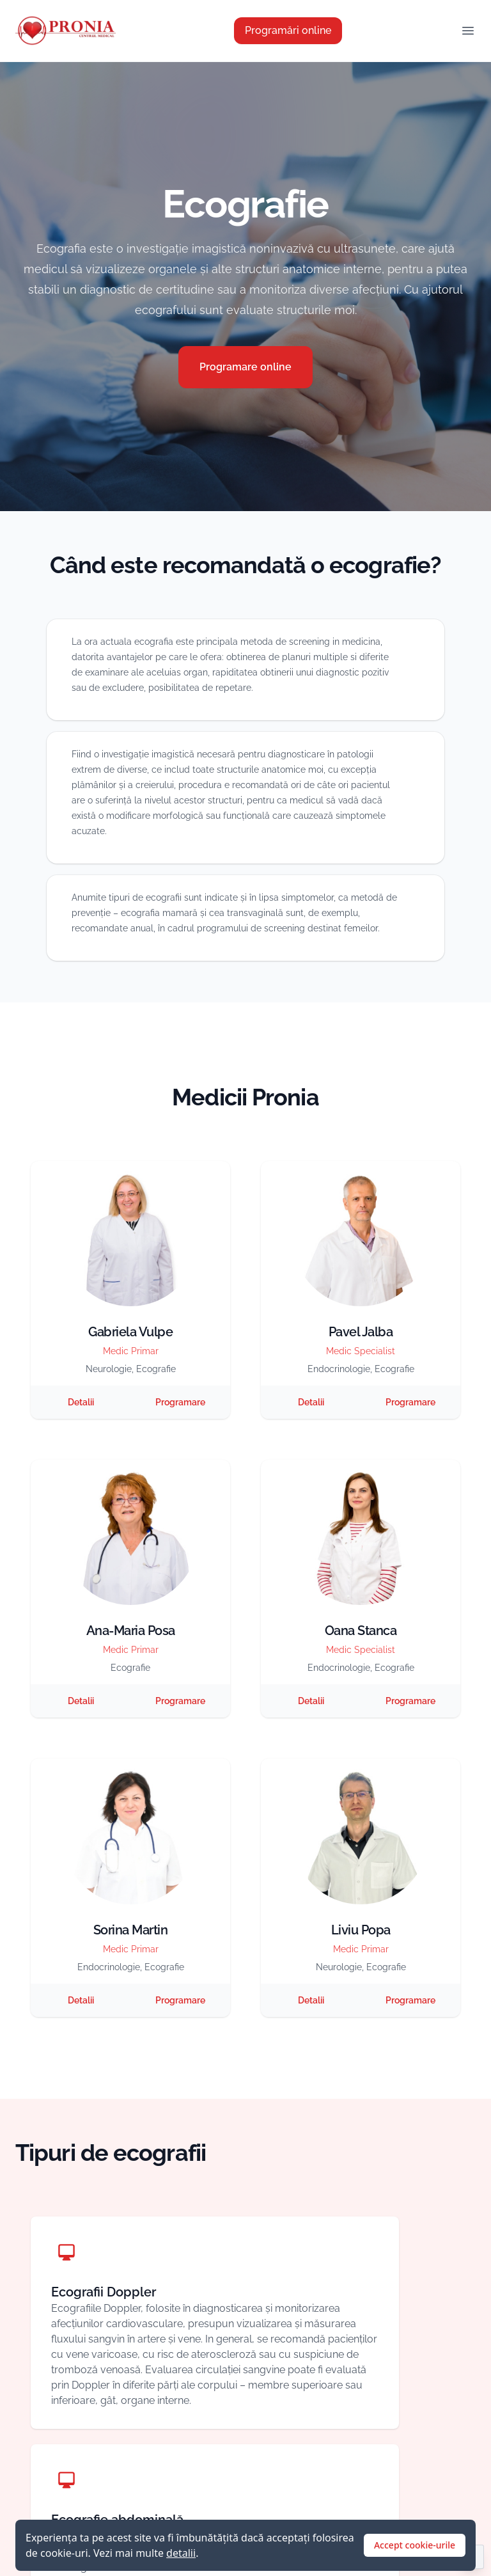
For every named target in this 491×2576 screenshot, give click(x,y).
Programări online (288, 30)
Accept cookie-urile (414, 2545)
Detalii (81, 1402)
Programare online (245, 367)
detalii (181, 2553)
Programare (180, 1402)
